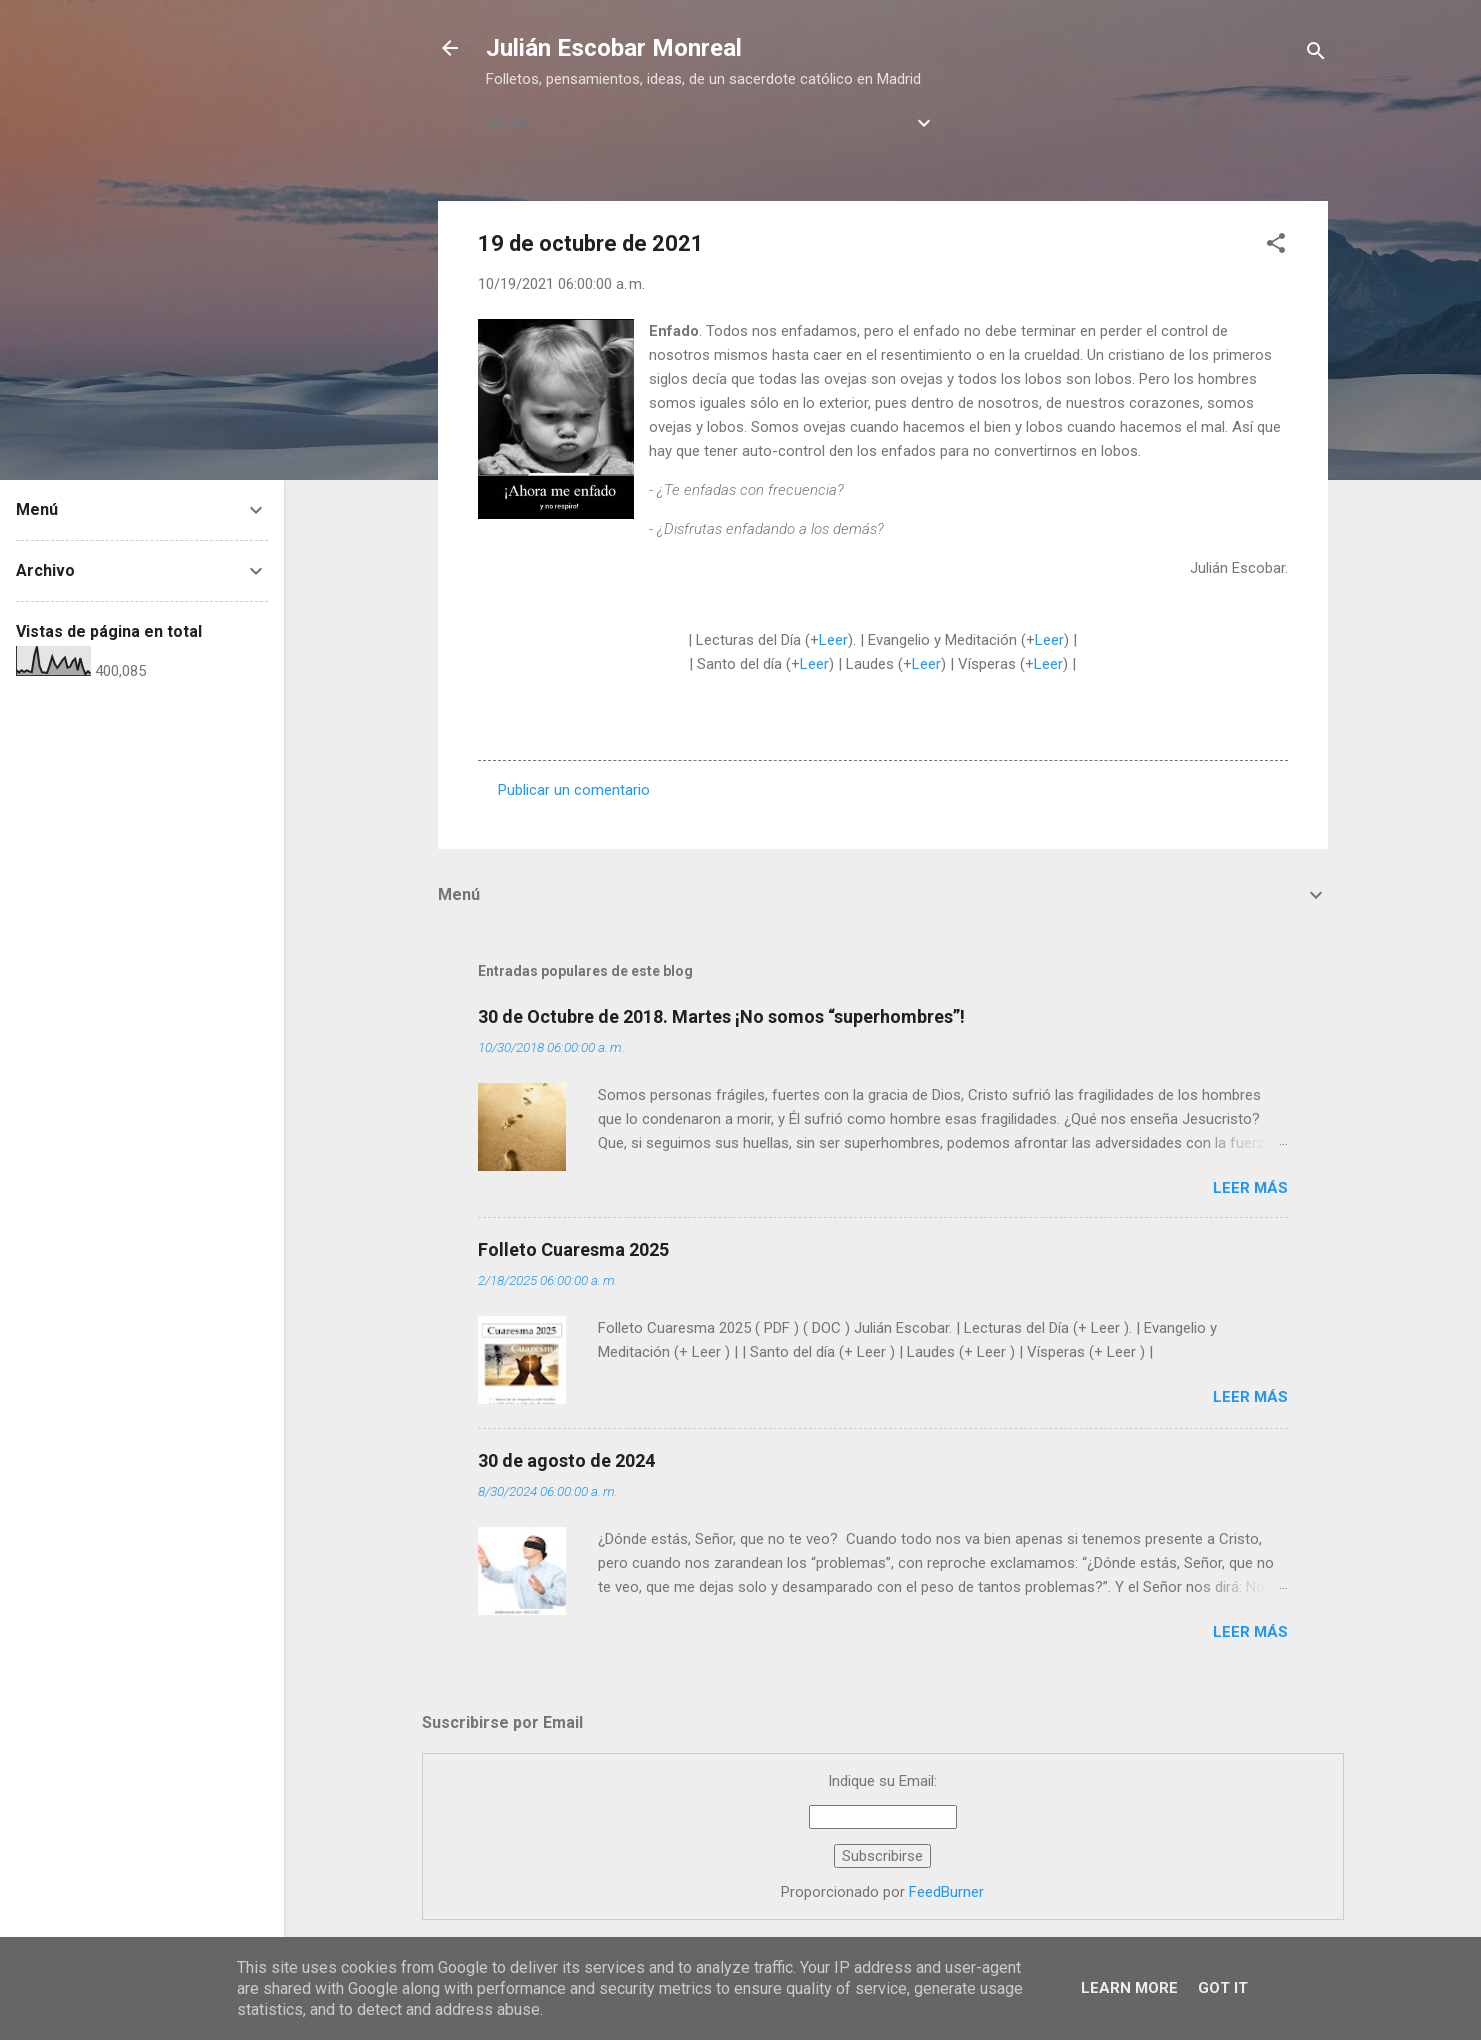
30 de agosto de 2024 (566, 1460)
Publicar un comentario (574, 790)
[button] (1276, 246)
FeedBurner (946, 1892)
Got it (1223, 1988)
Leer (833, 640)
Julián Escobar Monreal (614, 48)
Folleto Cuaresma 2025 (573, 1249)
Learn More (1129, 1988)
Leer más (1250, 1188)
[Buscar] (1316, 54)
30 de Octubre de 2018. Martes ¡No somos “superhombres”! (721, 1016)
